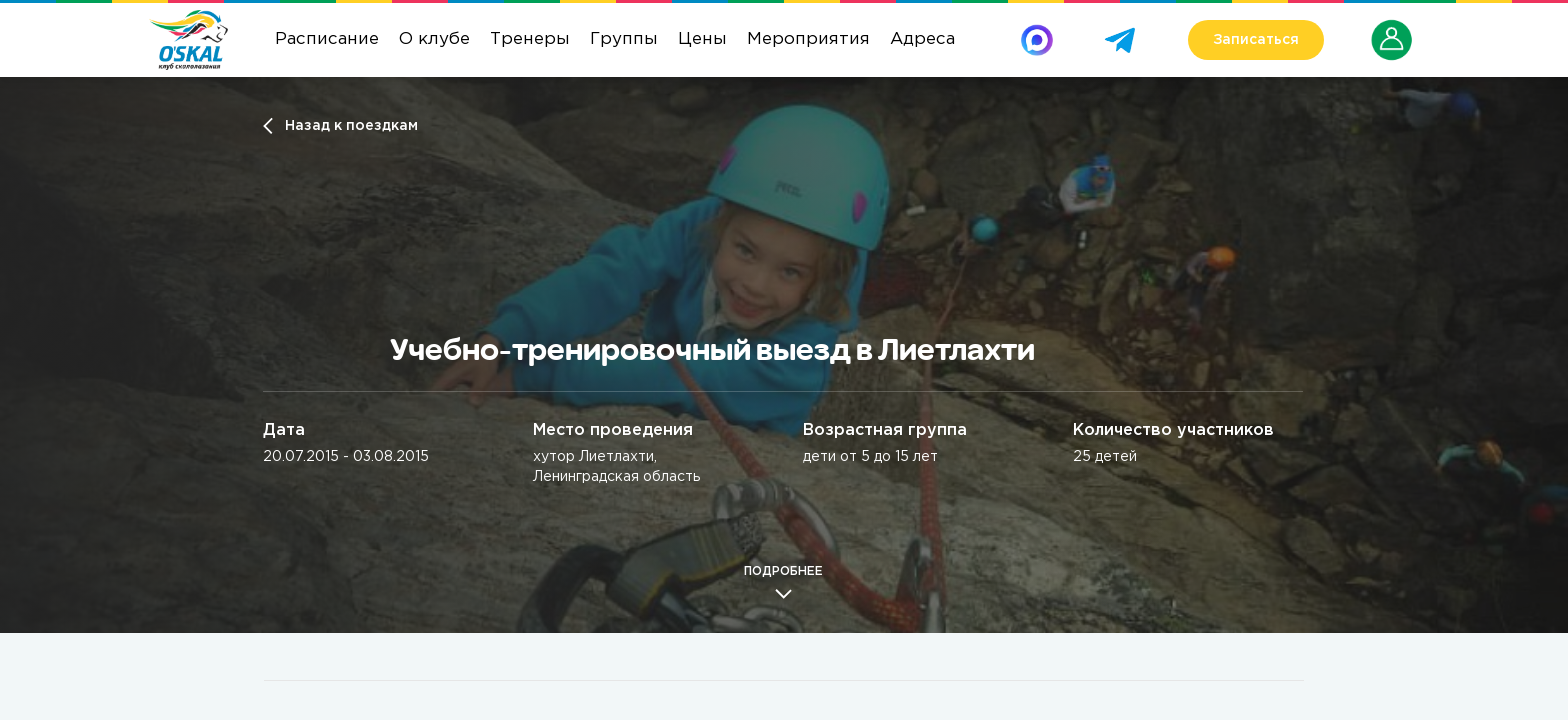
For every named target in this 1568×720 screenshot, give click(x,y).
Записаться (1256, 40)
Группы (624, 39)
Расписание (327, 39)
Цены (702, 39)
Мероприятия (808, 39)
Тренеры (530, 39)
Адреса (922, 39)
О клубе (434, 39)
